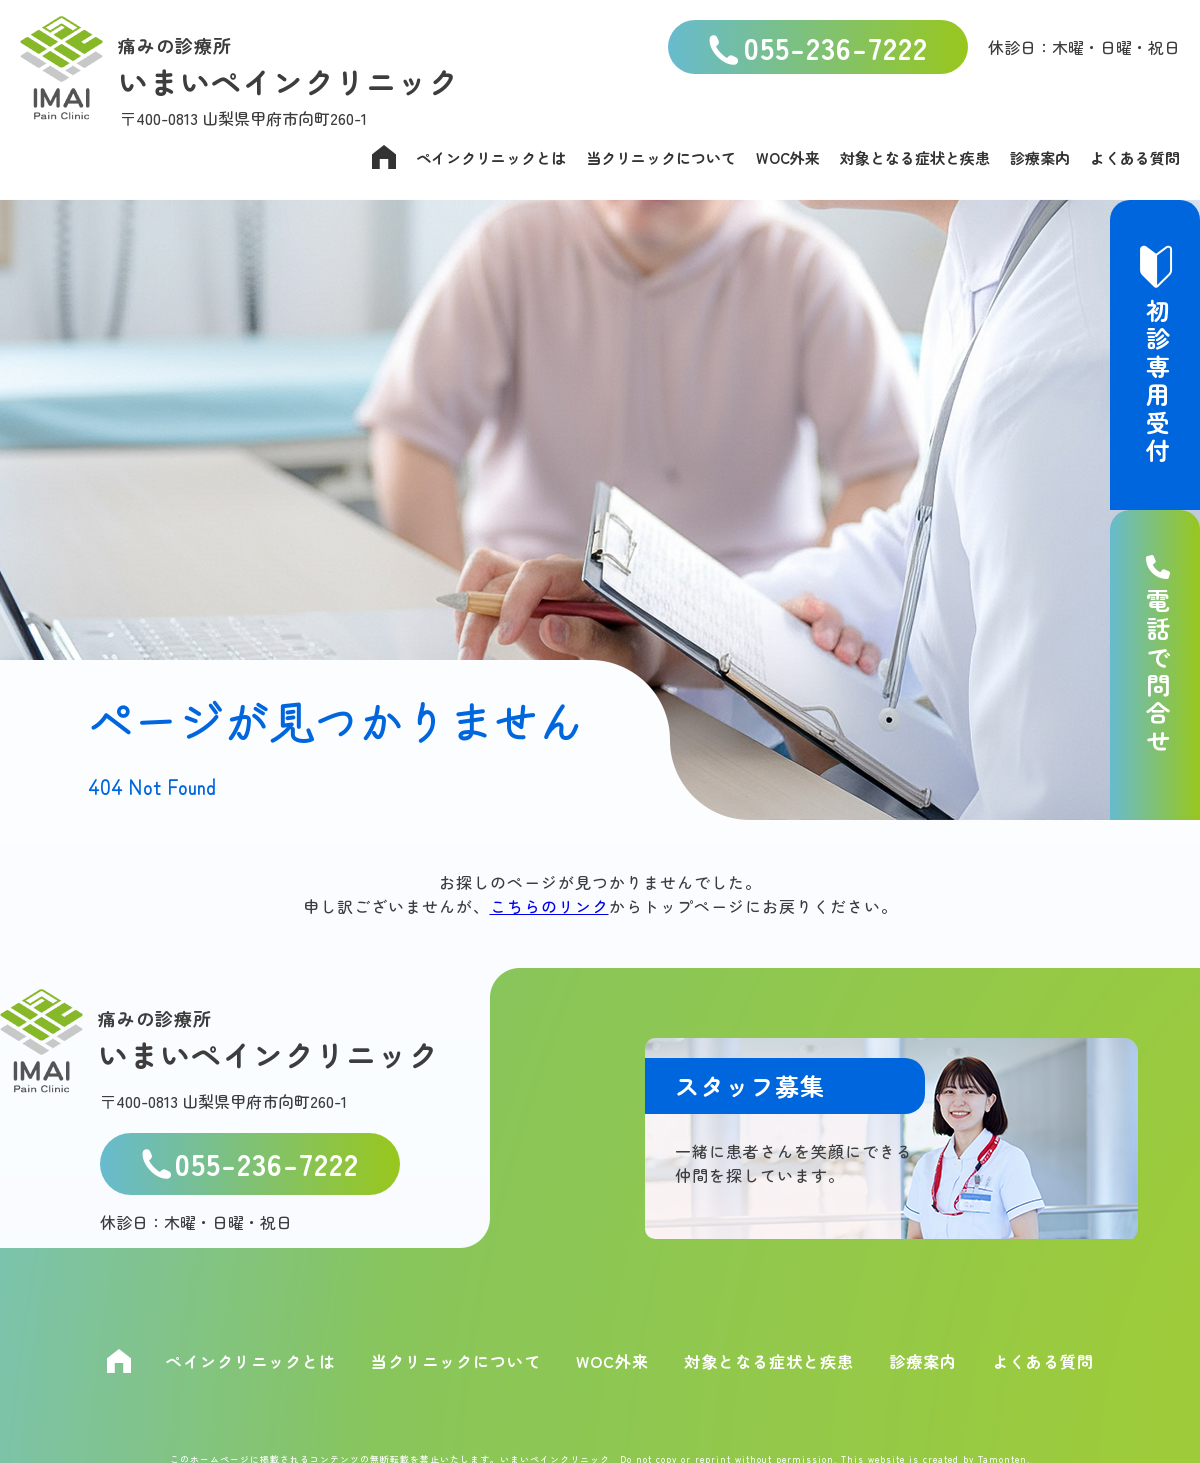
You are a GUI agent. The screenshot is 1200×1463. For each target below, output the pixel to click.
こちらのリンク (549, 906)
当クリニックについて (661, 157)
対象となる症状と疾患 (915, 157)
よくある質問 (1135, 157)
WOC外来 (788, 157)
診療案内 (1040, 157)
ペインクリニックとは (491, 157)
